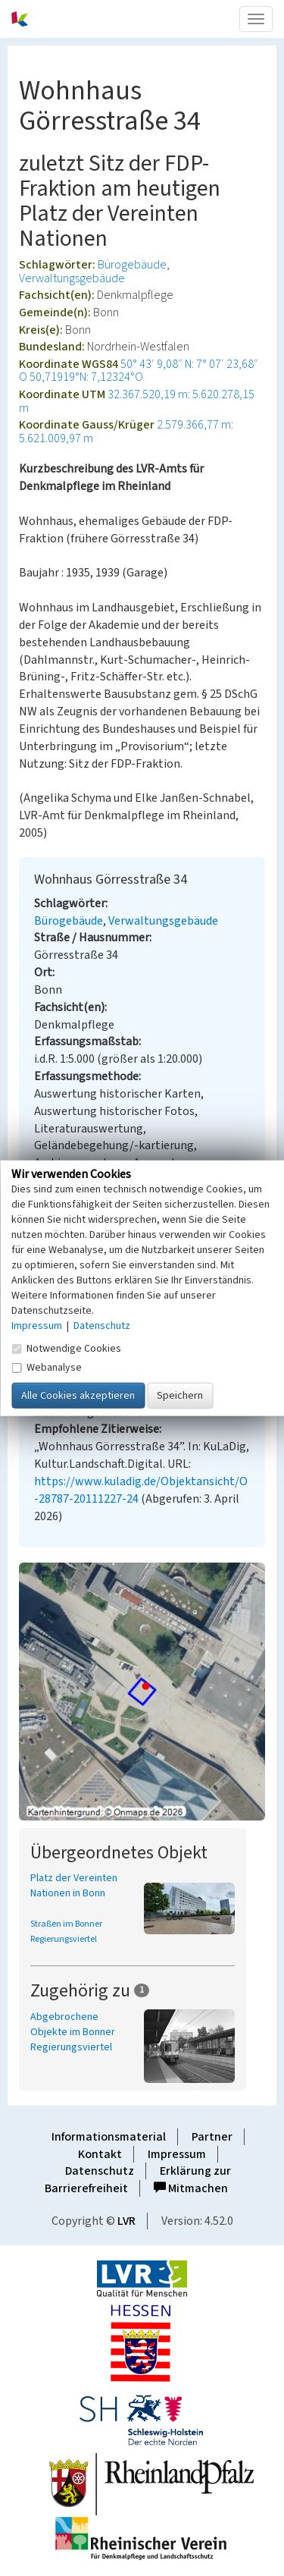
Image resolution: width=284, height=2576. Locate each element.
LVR (126, 2221)
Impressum (177, 2154)
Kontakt (100, 2154)
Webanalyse (46, 1366)
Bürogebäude (132, 264)
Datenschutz (99, 2171)
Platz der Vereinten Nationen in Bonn (73, 1886)
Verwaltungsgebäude (72, 278)
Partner (212, 2136)
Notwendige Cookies (66, 1348)
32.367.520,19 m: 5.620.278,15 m (136, 401)
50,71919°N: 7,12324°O (86, 377)
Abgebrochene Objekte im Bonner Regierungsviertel (72, 2032)
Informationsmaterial (108, 2136)
